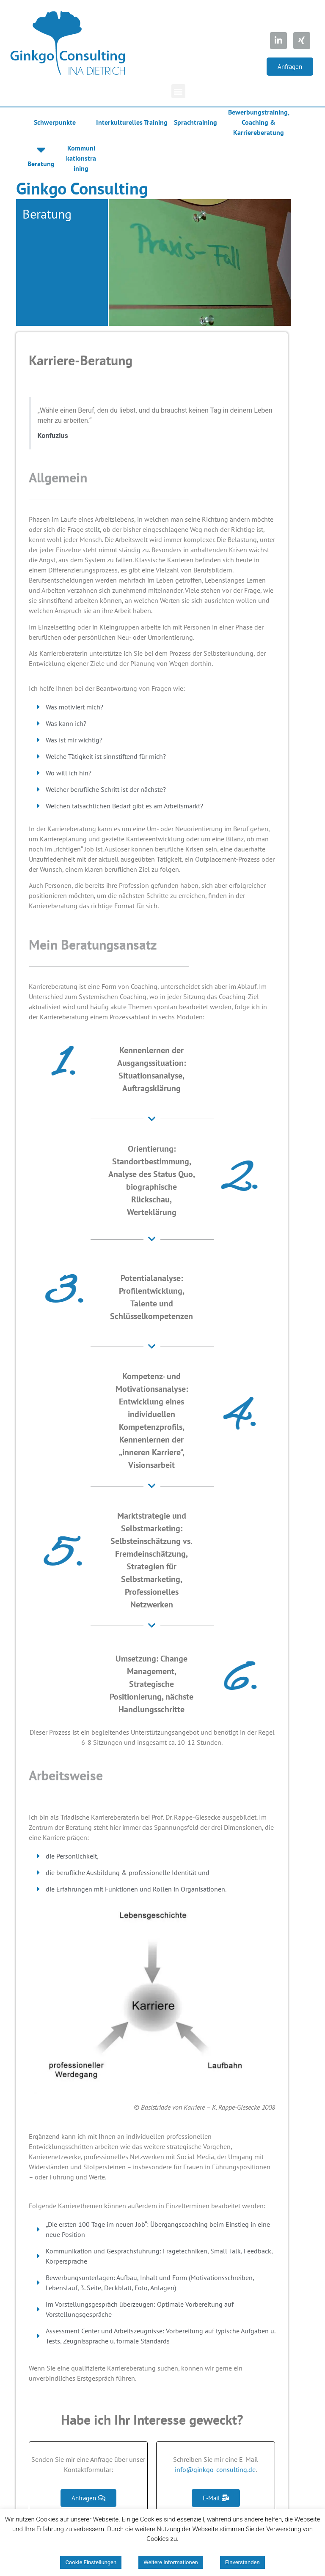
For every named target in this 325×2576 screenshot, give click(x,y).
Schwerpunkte (55, 122)
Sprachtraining (195, 122)
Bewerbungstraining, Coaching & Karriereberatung (258, 122)
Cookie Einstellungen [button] (90, 2562)
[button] (290, 66)
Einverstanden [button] (242, 2562)
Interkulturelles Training (132, 122)
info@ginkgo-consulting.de (215, 2469)
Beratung (41, 163)
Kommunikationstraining (81, 158)
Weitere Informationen (170, 2562)
